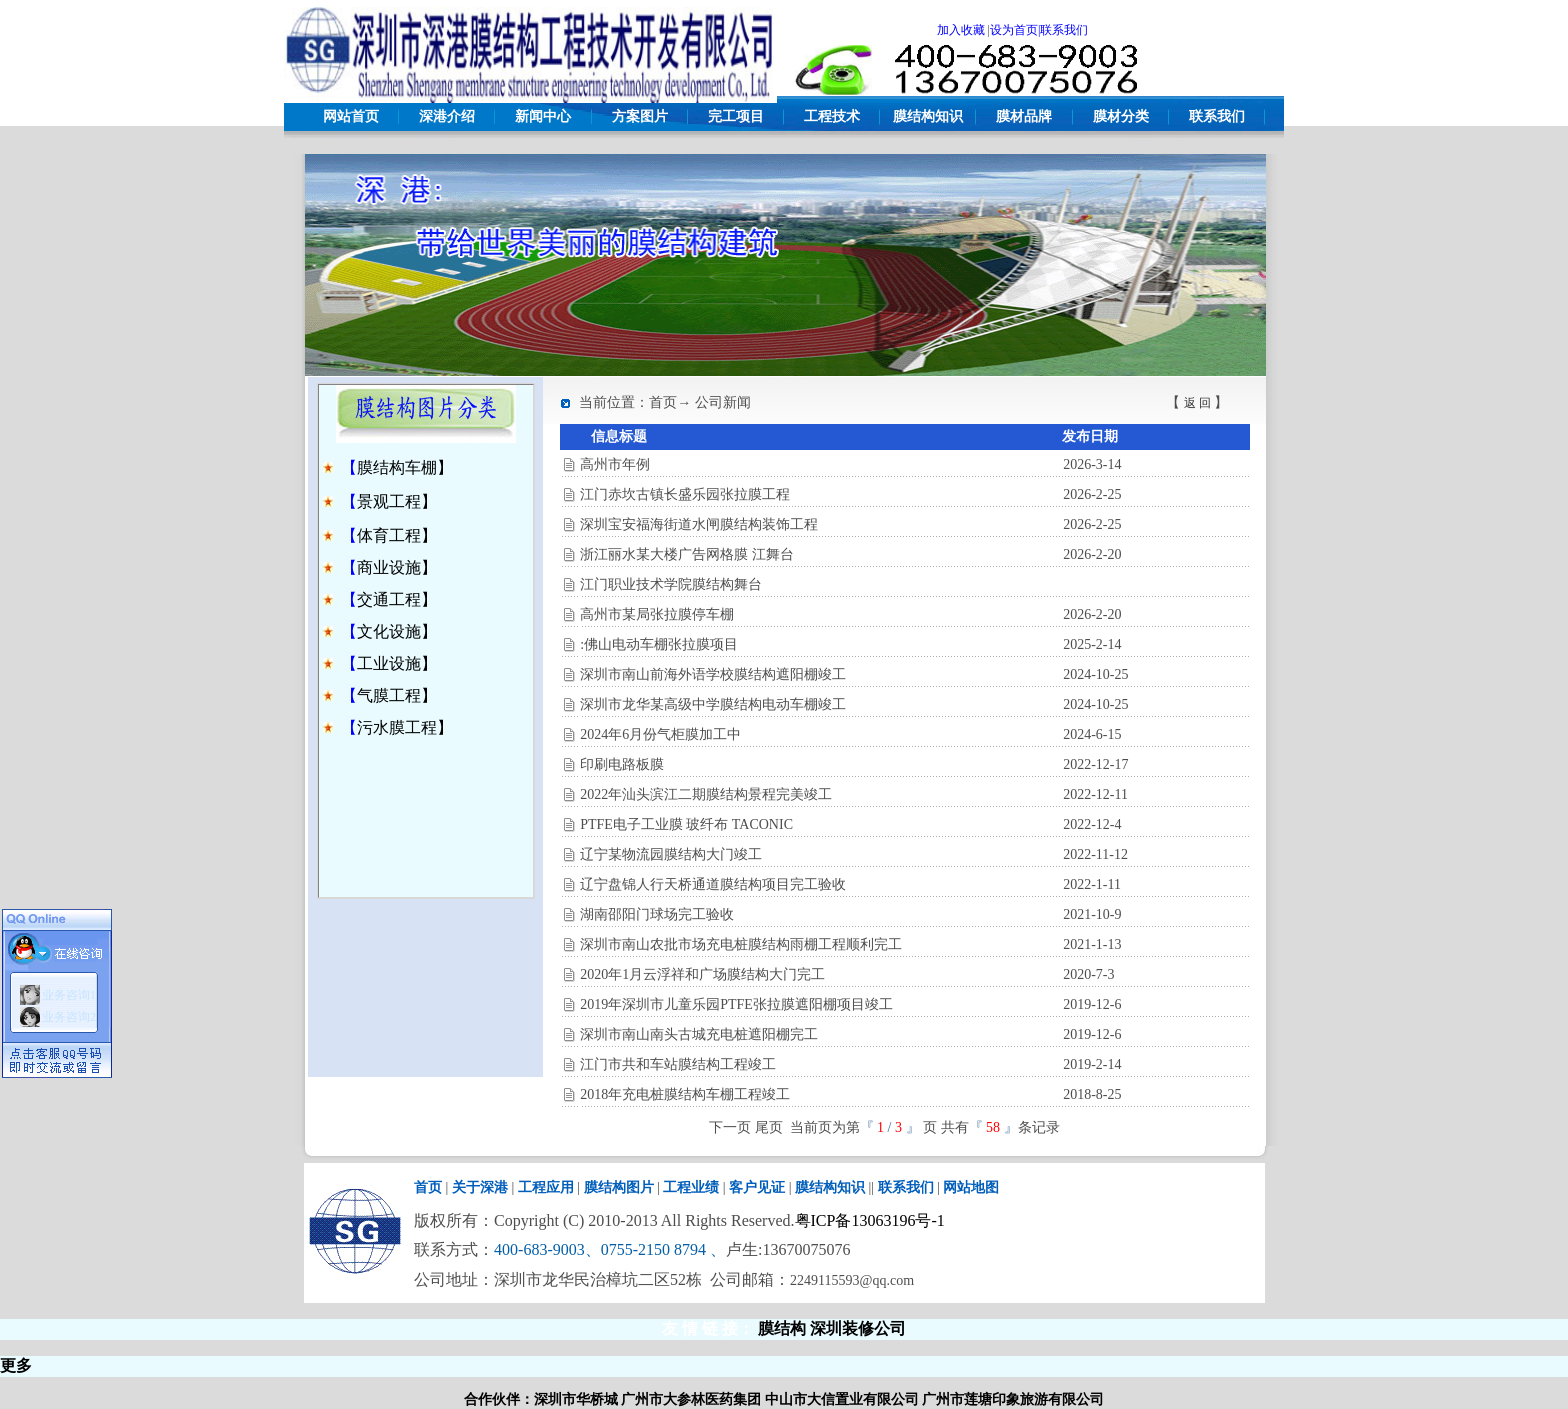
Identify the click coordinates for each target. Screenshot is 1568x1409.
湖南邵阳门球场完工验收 (657, 914)
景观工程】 (397, 501)
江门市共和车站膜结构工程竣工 (678, 1064)
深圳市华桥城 (576, 1399)
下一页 (730, 1127)
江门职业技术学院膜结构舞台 (671, 584)
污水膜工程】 (405, 727)
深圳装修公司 (858, 1328)
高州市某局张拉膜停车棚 (657, 614)
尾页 (769, 1127)
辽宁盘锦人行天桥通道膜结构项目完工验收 (713, 884)
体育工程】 (397, 535)
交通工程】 (397, 599)
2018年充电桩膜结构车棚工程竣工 (685, 1094)
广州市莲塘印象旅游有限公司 (1013, 1399)
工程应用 (546, 1187)
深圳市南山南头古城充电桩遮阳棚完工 (699, 1034)
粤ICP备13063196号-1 (870, 1220)
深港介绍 (447, 116)
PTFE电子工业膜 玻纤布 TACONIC (686, 824)
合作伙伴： (499, 1399)
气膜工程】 (397, 695)
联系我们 (1217, 116)
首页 (428, 1187)
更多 (16, 1365)
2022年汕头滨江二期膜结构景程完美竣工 (706, 794)
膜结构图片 (619, 1187)
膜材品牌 (1024, 116)
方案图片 (640, 116)
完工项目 (736, 116)
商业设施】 (397, 567)
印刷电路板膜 (622, 764)
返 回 (1197, 403)
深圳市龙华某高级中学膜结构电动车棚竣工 (713, 704)
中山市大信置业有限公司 (842, 1399)
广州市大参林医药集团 (691, 1399)
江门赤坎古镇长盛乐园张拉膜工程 (685, 494)
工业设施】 (397, 663)
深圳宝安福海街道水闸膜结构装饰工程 (699, 524)
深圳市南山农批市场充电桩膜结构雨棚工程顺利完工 (741, 944)
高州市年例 (615, 464)
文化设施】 (397, 631)
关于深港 (480, 1187)
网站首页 (351, 116)
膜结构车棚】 (405, 467)
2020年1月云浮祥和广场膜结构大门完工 (702, 974)
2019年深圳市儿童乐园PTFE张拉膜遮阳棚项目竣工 (736, 1004)
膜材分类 (1121, 116)
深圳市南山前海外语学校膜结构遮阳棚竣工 (713, 674)
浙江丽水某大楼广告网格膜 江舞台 (687, 554)
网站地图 (971, 1187)
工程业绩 (691, 1187)
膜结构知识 (928, 116)
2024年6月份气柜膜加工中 (660, 734)
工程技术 (832, 116)
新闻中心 (543, 116)
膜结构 (782, 1328)
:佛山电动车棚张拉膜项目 (659, 644)
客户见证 (757, 1187)
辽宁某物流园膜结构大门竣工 (671, 854)
